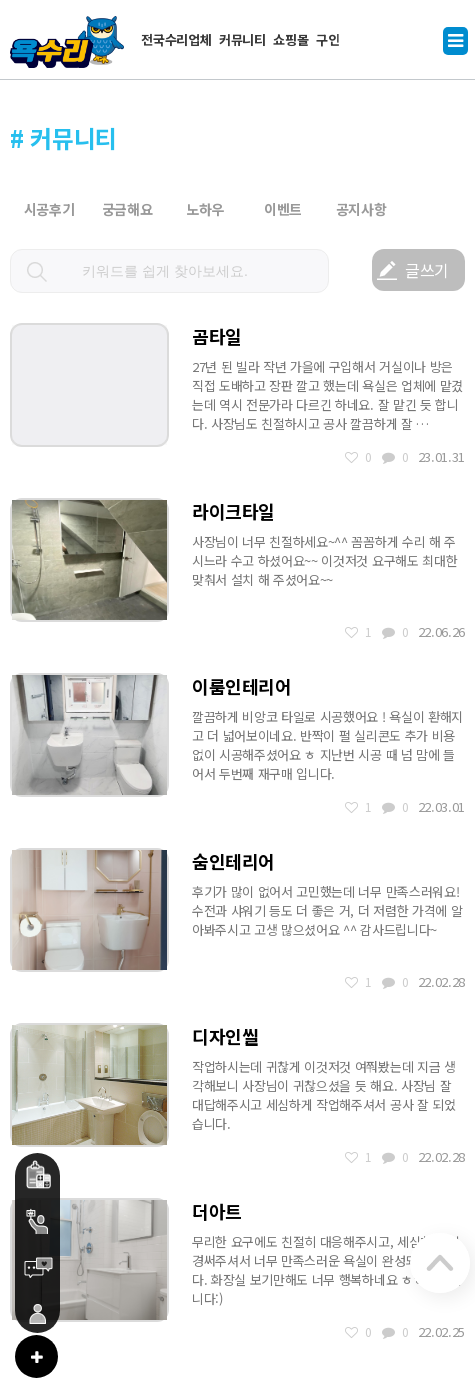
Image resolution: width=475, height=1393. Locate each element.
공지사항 (361, 209)
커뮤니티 (242, 39)
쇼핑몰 (290, 39)
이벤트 (283, 209)
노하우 (205, 209)
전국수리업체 (176, 39)
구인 (327, 39)
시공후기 (49, 209)
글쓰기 (427, 270)
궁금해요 (127, 209)
